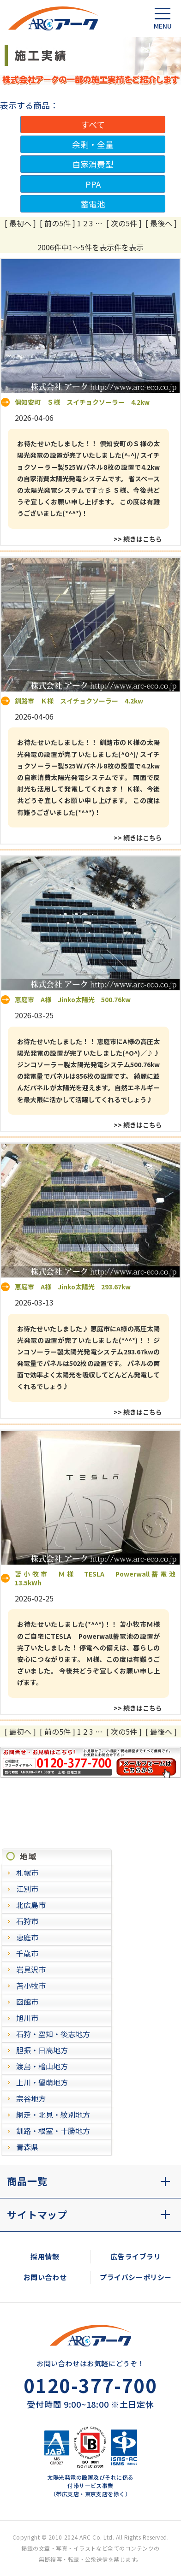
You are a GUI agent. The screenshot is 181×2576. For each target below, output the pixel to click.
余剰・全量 (93, 144)
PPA (93, 184)
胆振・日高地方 (42, 2050)
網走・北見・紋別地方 (53, 2114)
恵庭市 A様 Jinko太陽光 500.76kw (73, 999)
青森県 (27, 2146)
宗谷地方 (31, 2098)
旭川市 (27, 2017)
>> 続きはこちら (138, 539)
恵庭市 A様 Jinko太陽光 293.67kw (73, 1286)
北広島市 (31, 1904)
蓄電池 (92, 204)
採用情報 (44, 2256)
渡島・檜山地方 (42, 2066)
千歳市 (27, 1953)
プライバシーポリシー (136, 2277)
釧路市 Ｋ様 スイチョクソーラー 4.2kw (79, 700)
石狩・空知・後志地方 (53, 2033)
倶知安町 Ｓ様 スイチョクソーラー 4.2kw (82, 402)
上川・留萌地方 (42, 2082)
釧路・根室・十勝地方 (53, 2130)
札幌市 (27, 1872)
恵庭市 (27, 1937)
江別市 (27, 1888)
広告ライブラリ (135, 2256)
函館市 (27, 2001)
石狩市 (27, 1920)
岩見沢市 (31, 1969)
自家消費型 (93, 164)
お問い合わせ (45, 2277)
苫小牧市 (31, 1985)
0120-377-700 (90, 2385)
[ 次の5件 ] (124, 223)
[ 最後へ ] (161, 223)
